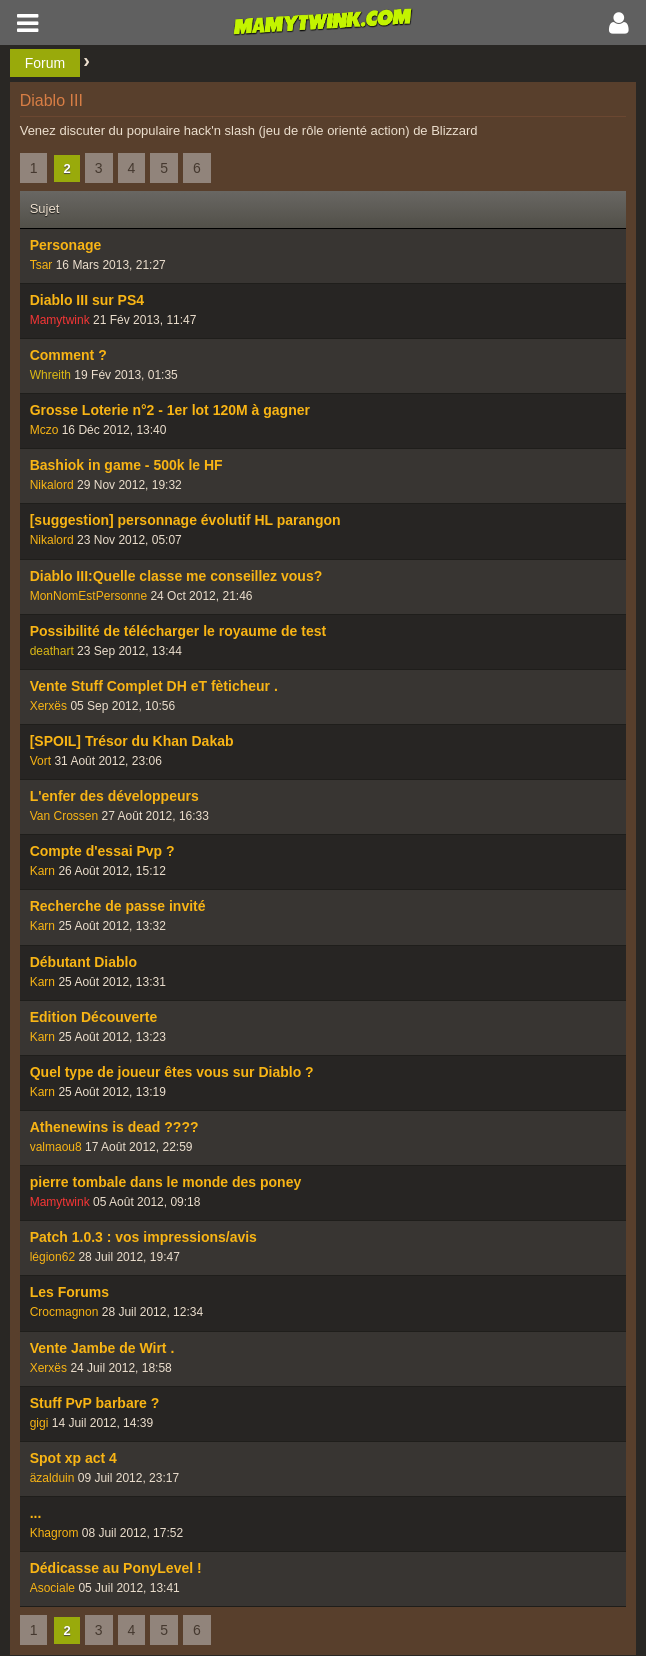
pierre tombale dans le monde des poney (166, 1182)
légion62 (52, 1257)
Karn (42, 871)
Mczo (44, 430)
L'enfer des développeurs (114, 796)
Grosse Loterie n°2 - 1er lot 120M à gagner (170, 410)
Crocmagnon (64, 1312)
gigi (39, 1423)
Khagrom (54, 1533)
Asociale (52, 1588)
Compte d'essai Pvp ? (102, 851)
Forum (45, 63)
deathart (52, 651)
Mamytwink (60, 320)
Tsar (41, 265)
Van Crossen (64, 816)
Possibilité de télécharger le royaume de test (178, 631)
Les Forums (69, 1292)
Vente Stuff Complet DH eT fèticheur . (154, 686)
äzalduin (52, 1478)
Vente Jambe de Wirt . (102, 1348)
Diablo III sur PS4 (87, 300)
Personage (66, 245)
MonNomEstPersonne (88, 596)
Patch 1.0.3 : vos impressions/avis (143, 1237)
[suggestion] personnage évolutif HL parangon (185, 520)
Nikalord (52, 485)
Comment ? (68, 355)
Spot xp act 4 (73, 1458)
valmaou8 (56, 1147)
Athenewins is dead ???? (114, 1127)
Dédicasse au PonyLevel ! (116, 1568)
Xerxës (48, 706)
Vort (40, 761)
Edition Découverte (94, 1017)
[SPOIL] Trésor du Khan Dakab (132, 741)
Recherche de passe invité (118, 906)
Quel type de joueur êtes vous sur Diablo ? (172, 1072)
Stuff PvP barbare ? (95, 1403)
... (36, 1513)
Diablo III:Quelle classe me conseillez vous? (176, 576)
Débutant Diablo (83, 962)
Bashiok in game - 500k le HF (126, 465)
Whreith (50, 375)
